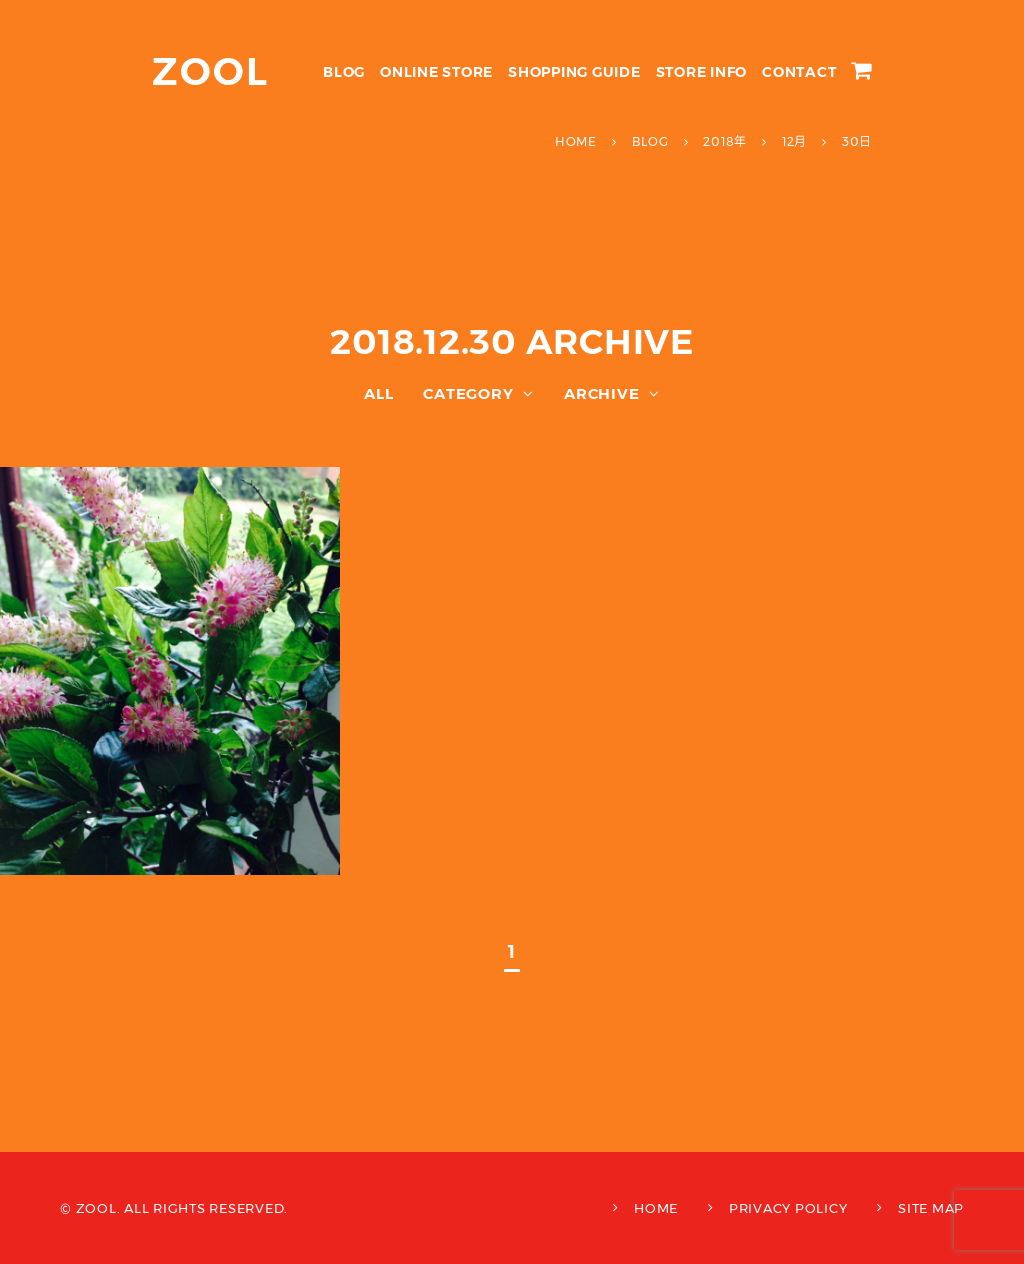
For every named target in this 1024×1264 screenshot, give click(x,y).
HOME (656, 1208)
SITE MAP (931, 1208)
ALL (378, 393)
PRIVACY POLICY (788, 1208)
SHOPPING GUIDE (574, 72)
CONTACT (799, 72)
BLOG (344, 72)
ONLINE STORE (436, 72)
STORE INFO (702, 72)
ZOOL (210, 71)
